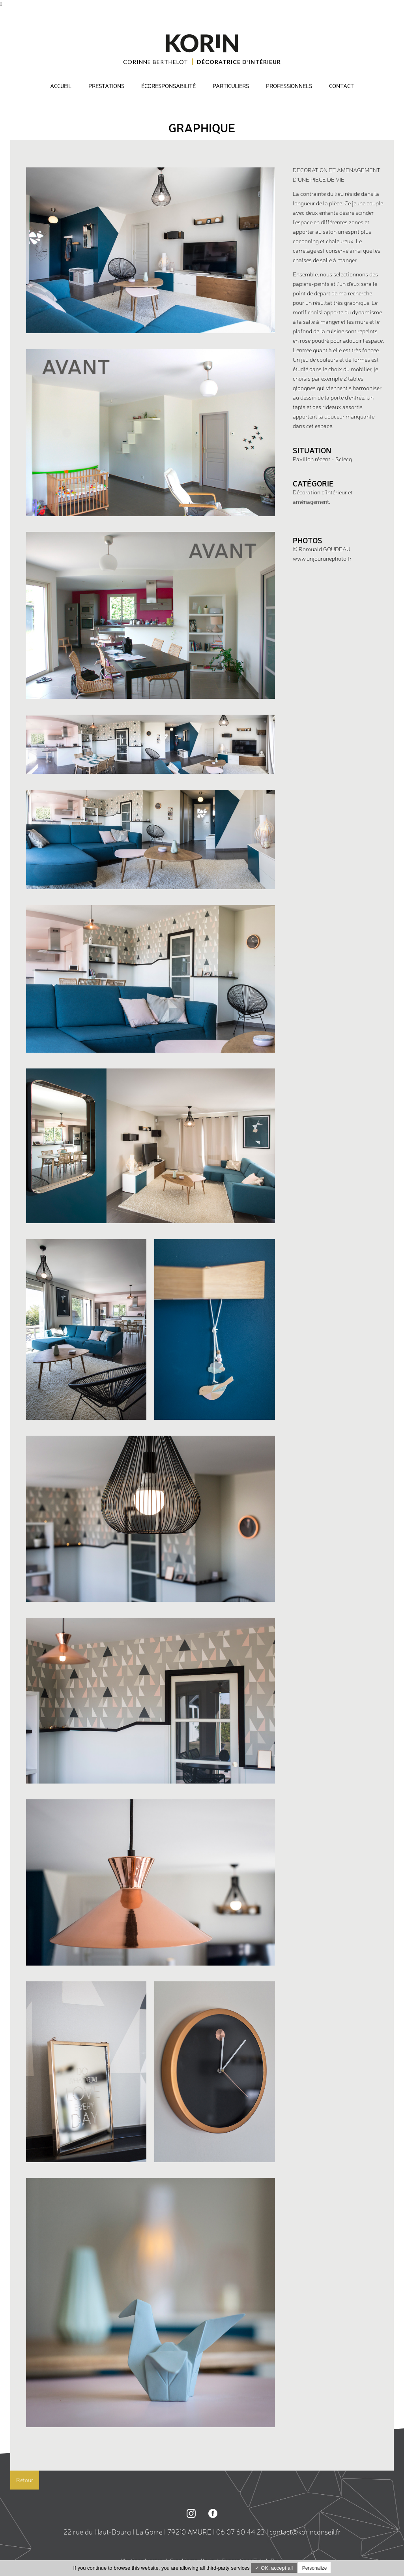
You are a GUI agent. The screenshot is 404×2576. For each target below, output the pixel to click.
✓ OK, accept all (274, 2568)
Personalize (314, 2568)
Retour (24, 2480)
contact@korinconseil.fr (305, 2532)
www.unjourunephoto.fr (322, 558)
